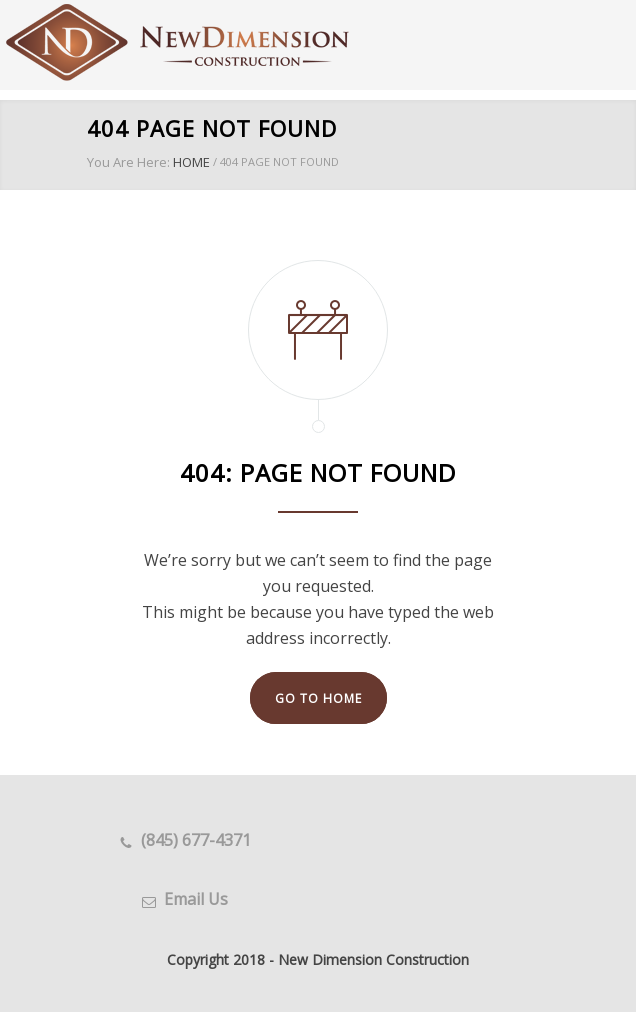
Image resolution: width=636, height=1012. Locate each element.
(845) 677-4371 (196, 840)
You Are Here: (128, 162)
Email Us (196, 899)
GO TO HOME (318, 698)
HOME (191, 162)
